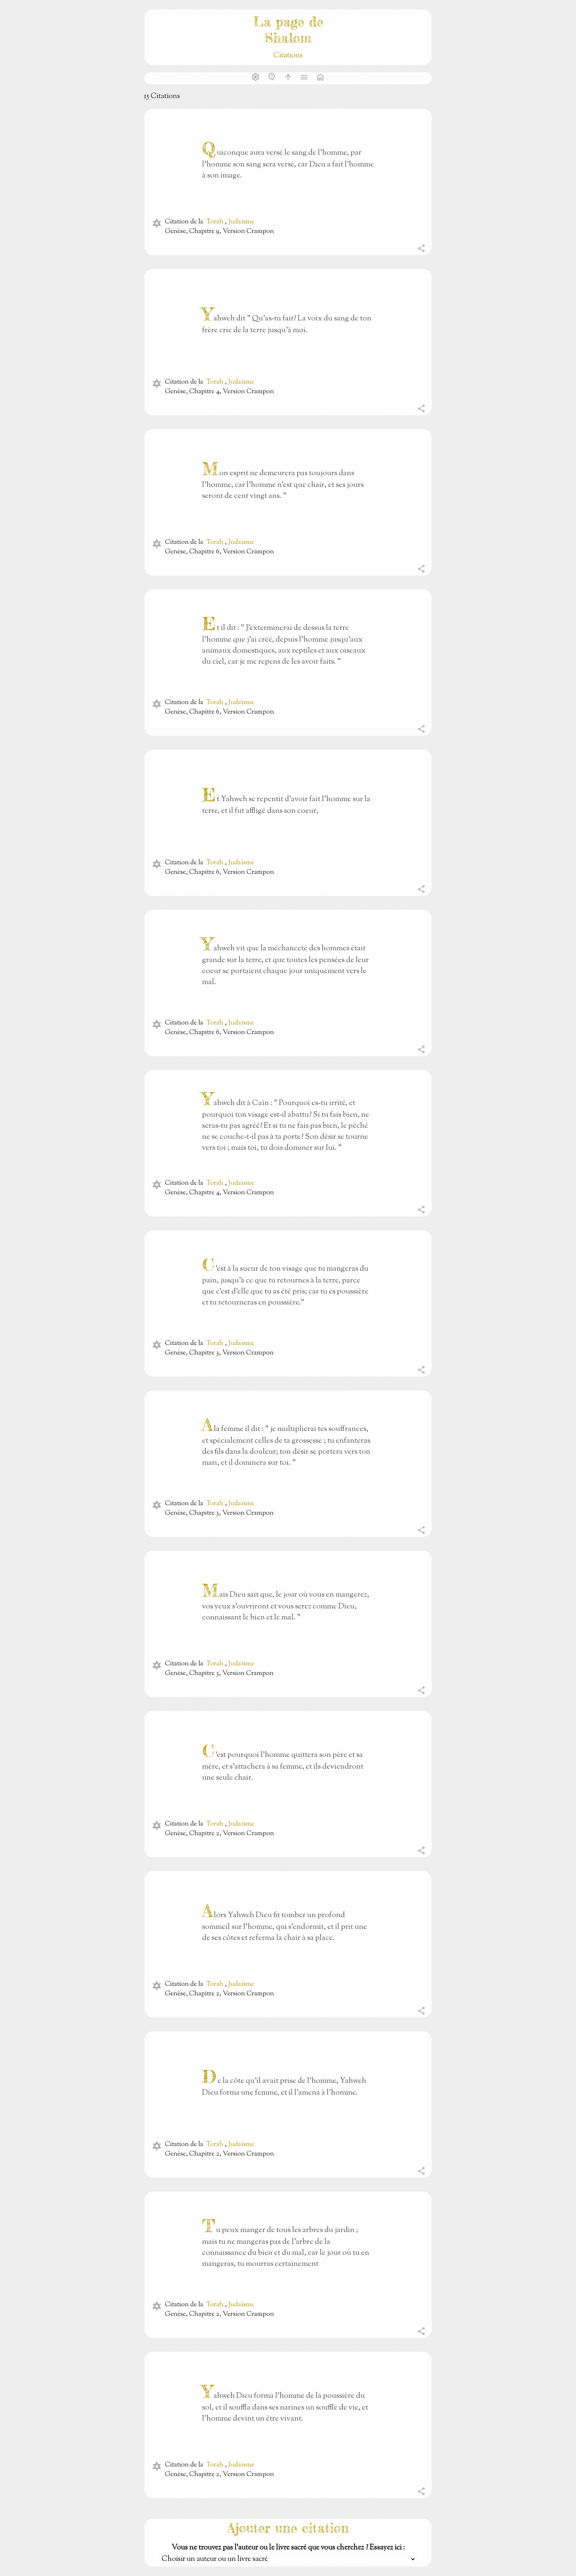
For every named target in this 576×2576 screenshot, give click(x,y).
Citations (288, 55)
